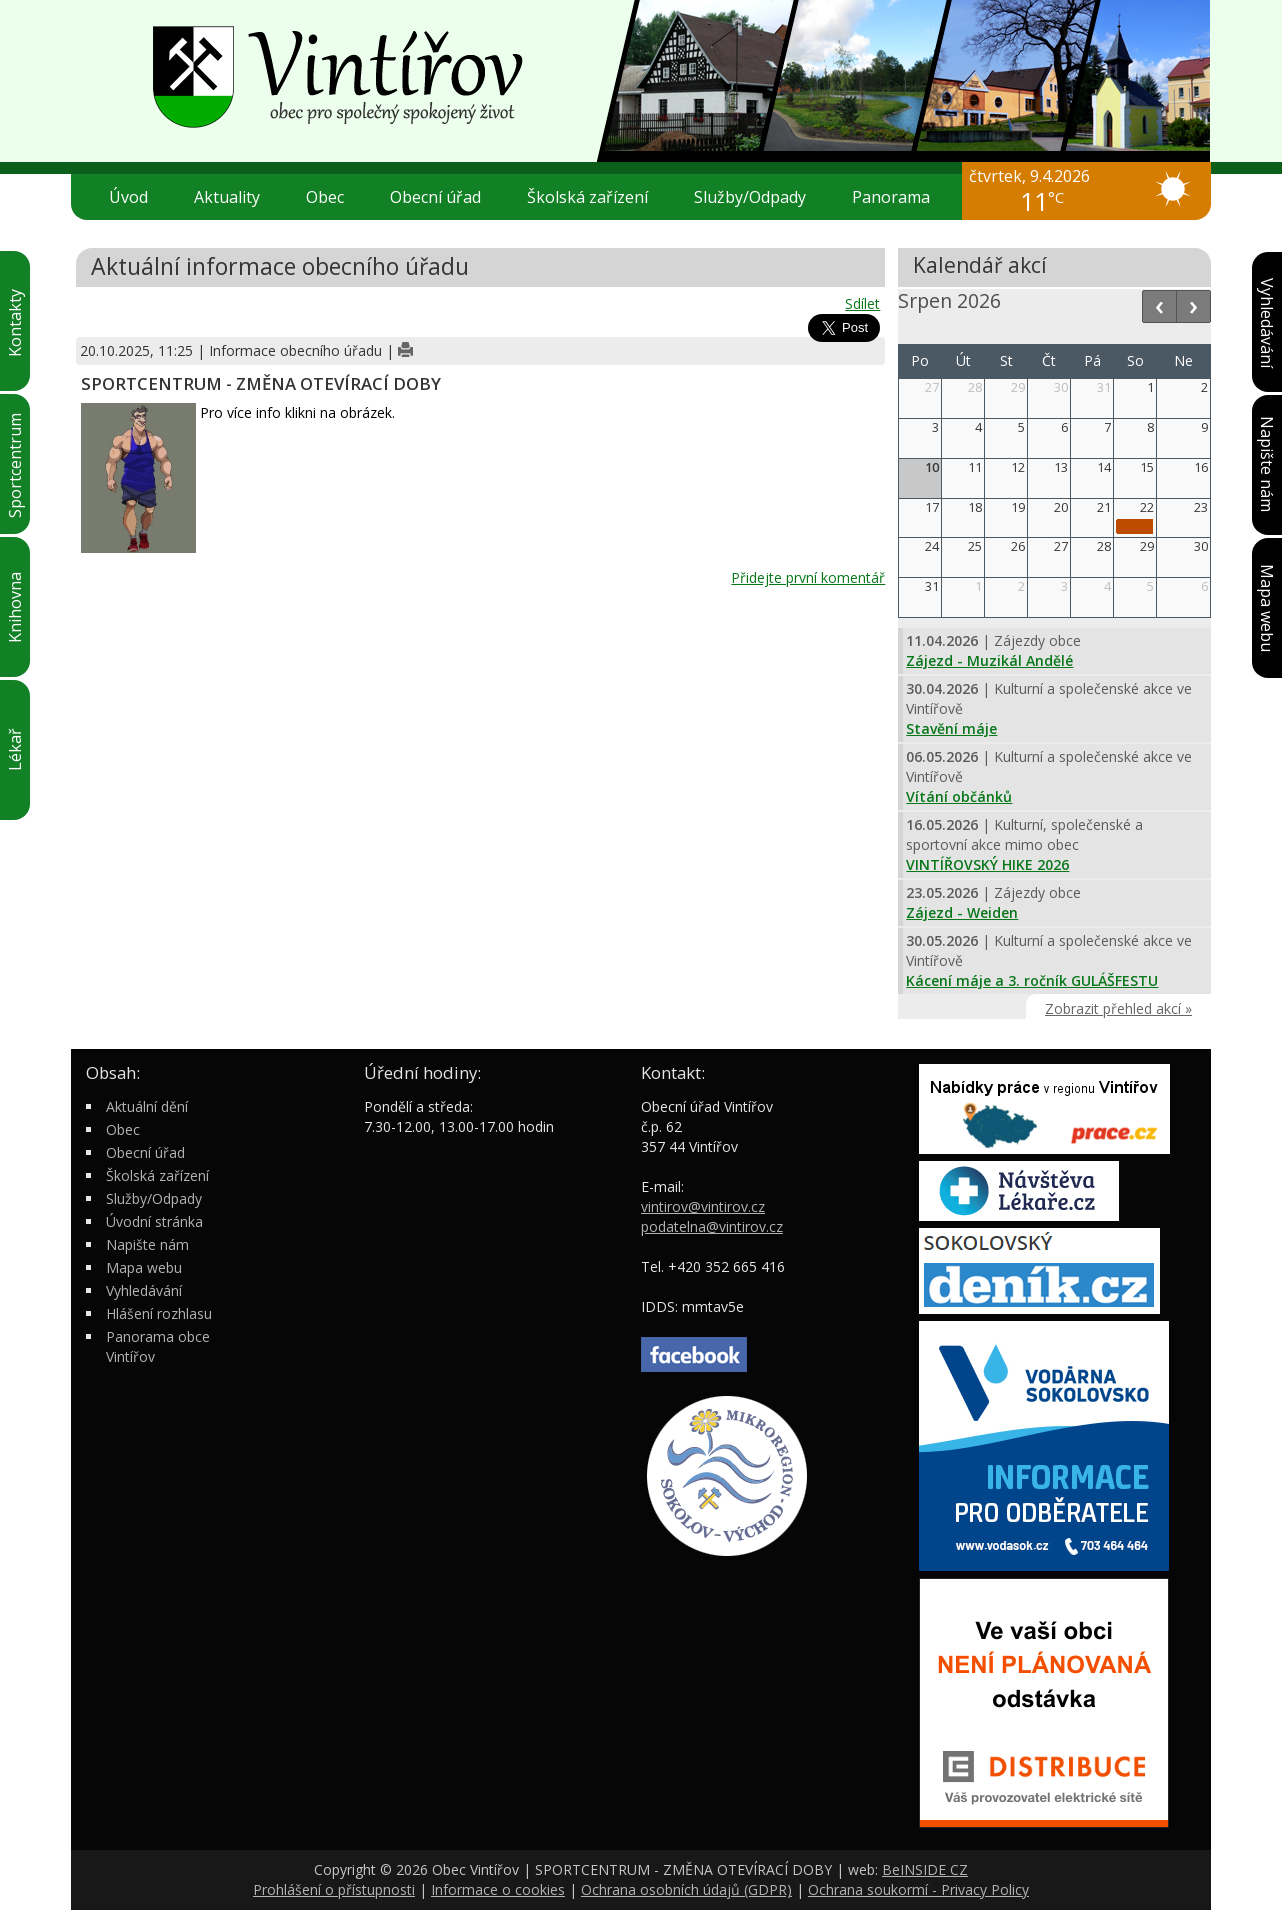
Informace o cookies (498, 1889)
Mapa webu (144, 1267)
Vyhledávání (144, 1290)
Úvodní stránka (154, 1221)
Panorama (891, 197)
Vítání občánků (959, 796)
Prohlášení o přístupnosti (334, 1889)
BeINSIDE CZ (925, 1869)
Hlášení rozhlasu (159, 1313)
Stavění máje (951, 728)
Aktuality (227, 197)
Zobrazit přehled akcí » (1118, 1008)
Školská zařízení (595, 197)
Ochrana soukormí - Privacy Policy (918, 1889)
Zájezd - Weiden (962, 912)
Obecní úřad (443, 197)
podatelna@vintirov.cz (712, 1226)
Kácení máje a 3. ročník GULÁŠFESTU (1032, 980)
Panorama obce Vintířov (158, 1346)
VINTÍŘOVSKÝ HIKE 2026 (987, 864)
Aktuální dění (147, 1106)
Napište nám (147, 1244)
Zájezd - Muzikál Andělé (989, 660)
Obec (333, 197)
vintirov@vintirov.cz (703, 1206)
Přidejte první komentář (808, 577)
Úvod (128, 197)
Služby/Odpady (758, 197)
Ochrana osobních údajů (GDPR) (686, 1889)
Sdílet (862, 303)
